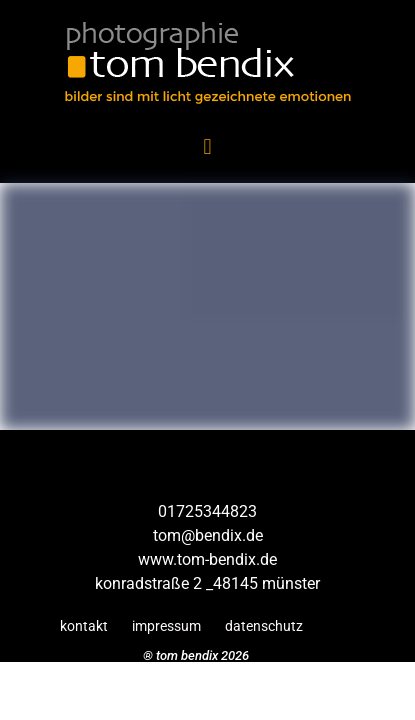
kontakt (84, 626)
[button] (207, 146)
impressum (166, 626)
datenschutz (264, 626)
